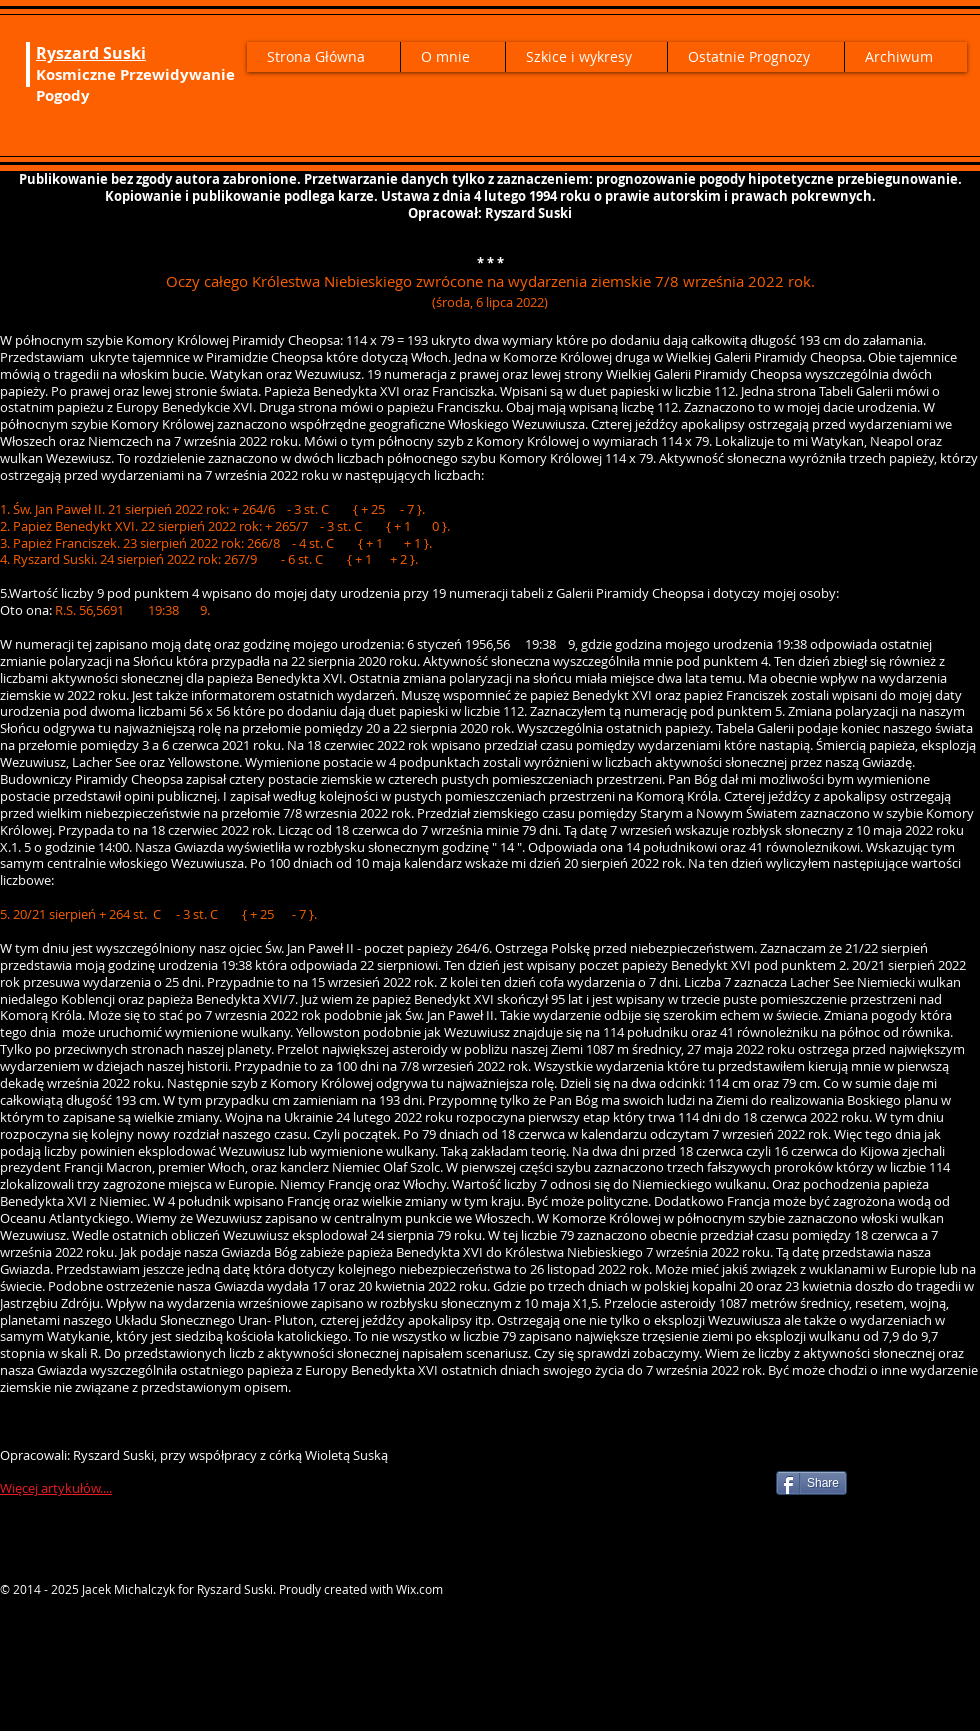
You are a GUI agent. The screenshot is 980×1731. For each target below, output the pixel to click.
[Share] (811, 1483)
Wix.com (419, 1589)
